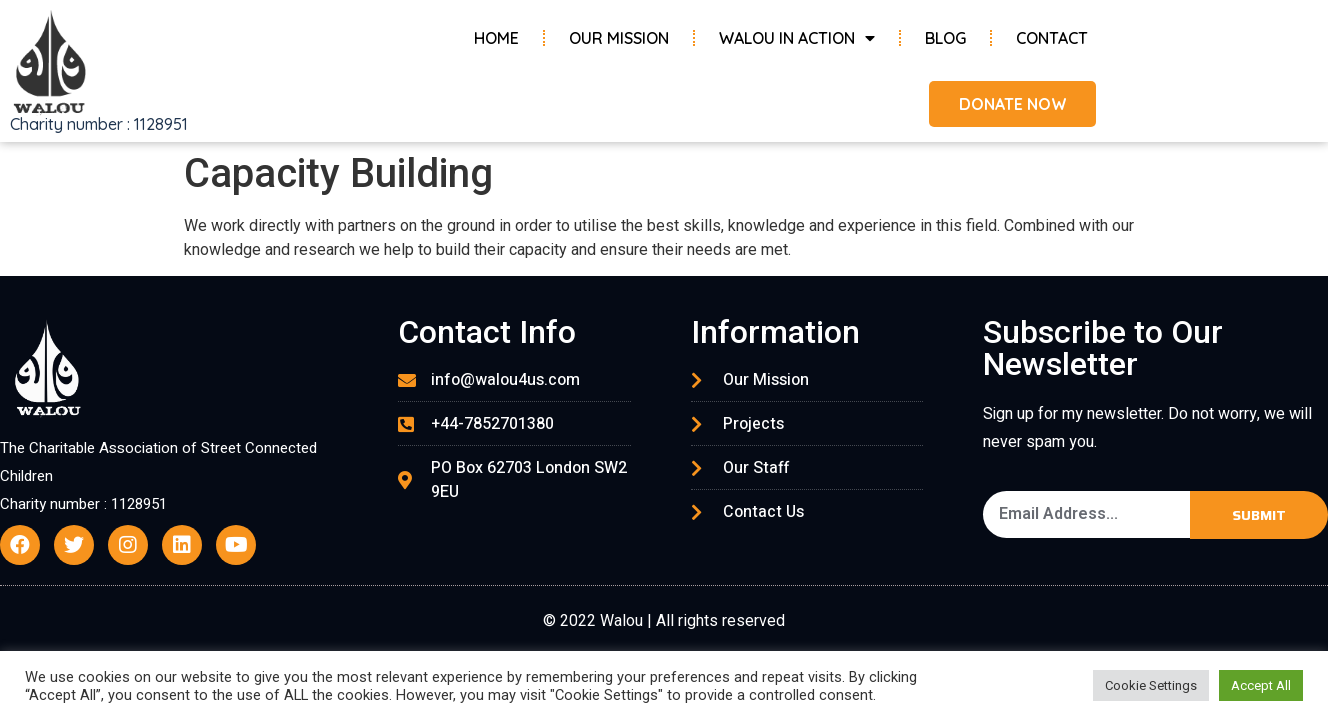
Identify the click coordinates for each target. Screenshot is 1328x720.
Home (496, 38)
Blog (945, 38)
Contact (1052, 38)
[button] (1011, 104)
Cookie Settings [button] (1151, 685)
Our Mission (619, 38)
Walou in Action (797, 38)
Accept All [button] (1261, 685)
